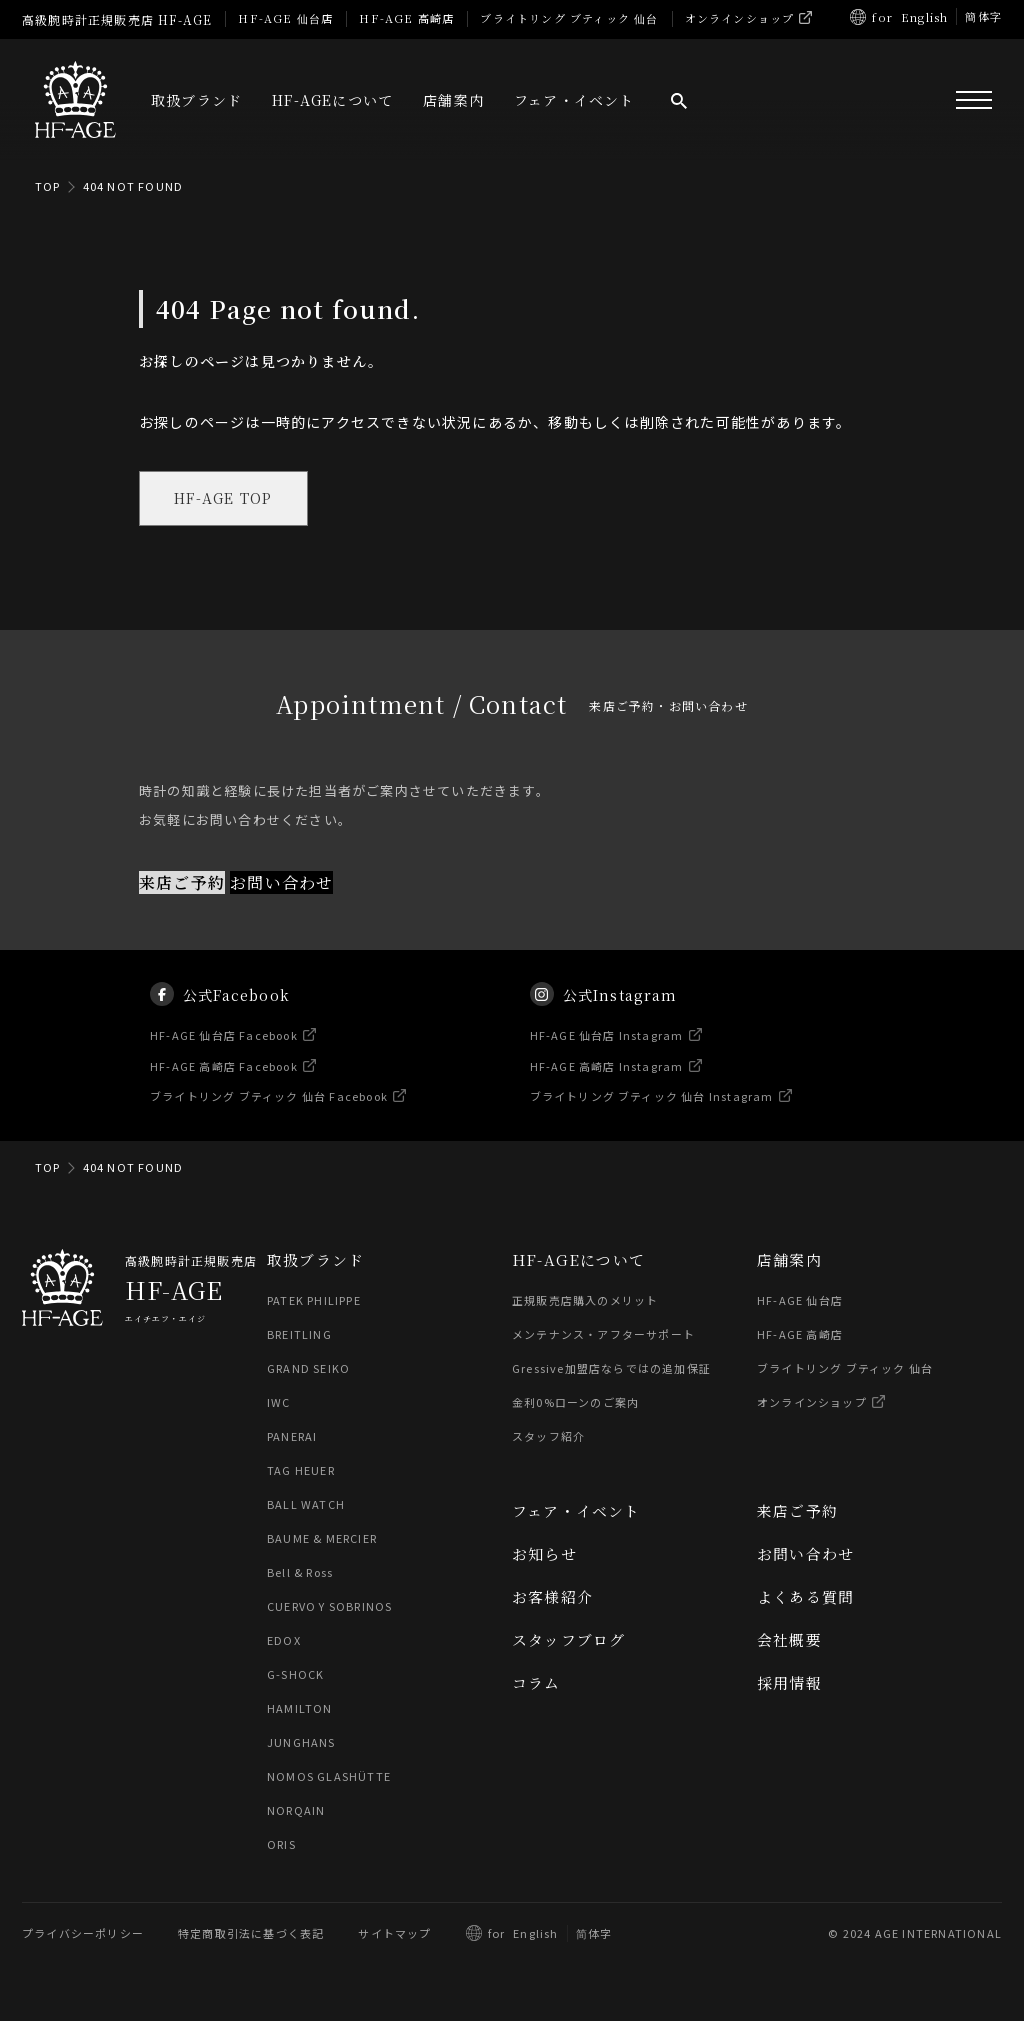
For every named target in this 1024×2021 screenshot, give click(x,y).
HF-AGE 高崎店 (406, 18)
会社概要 (789, 1640)
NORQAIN (296, 1811)
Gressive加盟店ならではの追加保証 (611, 1369)
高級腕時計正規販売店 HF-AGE (117, 19)
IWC (279, 1403)
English (924, 17)
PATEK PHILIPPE (314, 1301)
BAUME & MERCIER (322, 1539)
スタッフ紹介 (548, 1437)
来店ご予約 (182, 883)
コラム (536, 1683)
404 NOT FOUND (133, 186)
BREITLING (299, 1335)
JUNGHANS (301, 1743)
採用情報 (789, 1683)
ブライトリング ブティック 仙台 (569, 18)
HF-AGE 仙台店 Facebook (225, 1057)
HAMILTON (299, 1709)
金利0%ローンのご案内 (575, 1403)
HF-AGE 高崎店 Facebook (225, 1087)
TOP (48, 186)
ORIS (281, 1845)
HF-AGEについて (332, 100)
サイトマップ (394, 1934)
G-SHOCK (295, 1675)
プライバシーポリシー (83, 1934)
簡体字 (983, 16)
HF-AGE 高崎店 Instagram (607, 1087)
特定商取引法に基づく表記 (251, 1934)
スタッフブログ (568, 1640)
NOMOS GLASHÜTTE (329, 1777)
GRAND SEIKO (308, 1369)
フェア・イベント (574, 100)
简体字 (594, 1934)
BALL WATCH (306, 1505)
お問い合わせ (281, 883)
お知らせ (544, 1554)
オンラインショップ (740, 18)
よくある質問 (805, 1597)
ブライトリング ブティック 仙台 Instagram (652, 1118)
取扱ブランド (196, 100)
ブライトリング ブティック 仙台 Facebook (270, 1118)
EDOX (284, 1641)
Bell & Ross (301, 1573)
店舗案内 (453, 100)
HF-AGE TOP (224, 499)
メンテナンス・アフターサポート (603, 1335)
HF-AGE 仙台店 (285, 18)
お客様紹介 (552, 1597)
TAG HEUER (301, 1471)
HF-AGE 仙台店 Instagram (607, 1057)
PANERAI (292, 1437)
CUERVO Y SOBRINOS (329, 1607)
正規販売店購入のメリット (585, 1301)
